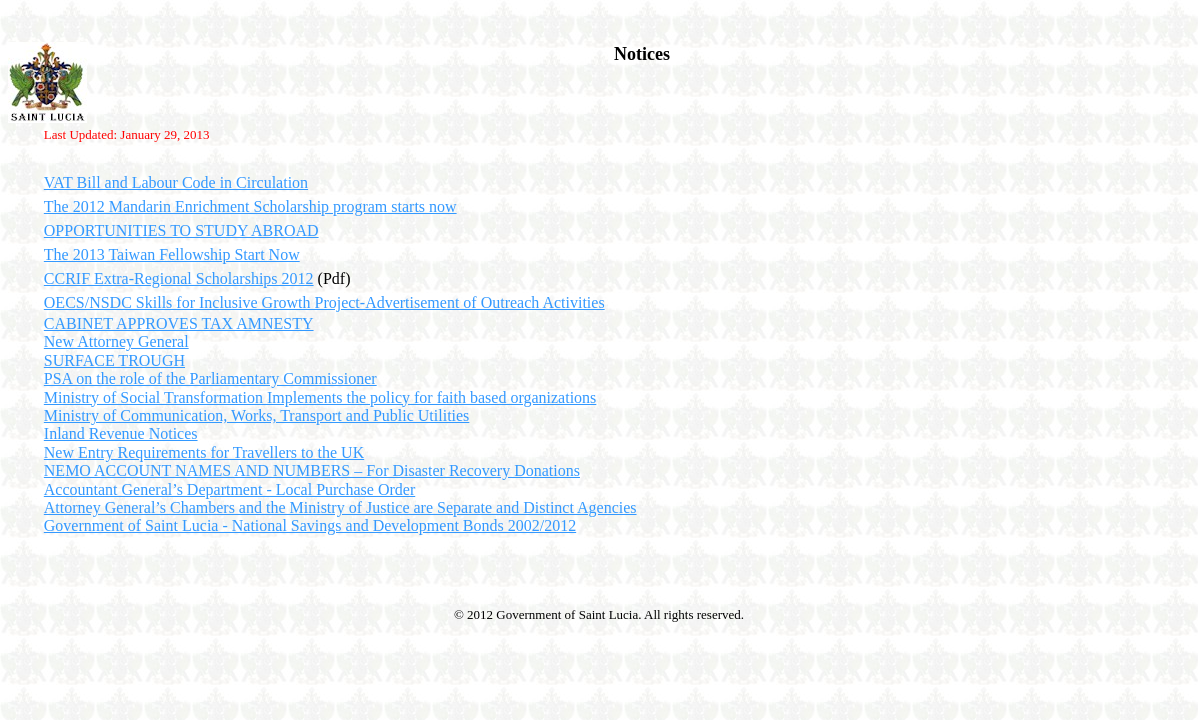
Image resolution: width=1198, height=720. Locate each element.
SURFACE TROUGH (114, 360)
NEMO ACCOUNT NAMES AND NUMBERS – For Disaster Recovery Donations (312, 470)
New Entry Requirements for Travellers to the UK (204, 452)
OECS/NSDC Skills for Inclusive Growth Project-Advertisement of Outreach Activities (324, 302)
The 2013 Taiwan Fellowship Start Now (172, 254)
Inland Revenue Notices (121, 433)
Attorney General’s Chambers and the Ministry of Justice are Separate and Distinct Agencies (340, 507)
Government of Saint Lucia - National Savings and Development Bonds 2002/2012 (310, 525)
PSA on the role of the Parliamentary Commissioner (210, 378)
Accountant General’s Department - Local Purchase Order (229, 489)
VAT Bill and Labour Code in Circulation (176, 182)
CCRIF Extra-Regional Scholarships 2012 (179, 278)
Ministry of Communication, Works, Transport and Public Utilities (257, 415)
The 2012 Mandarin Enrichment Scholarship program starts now (250, 206)
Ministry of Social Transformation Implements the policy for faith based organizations (320, 397)
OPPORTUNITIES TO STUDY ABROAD (181, 230)
